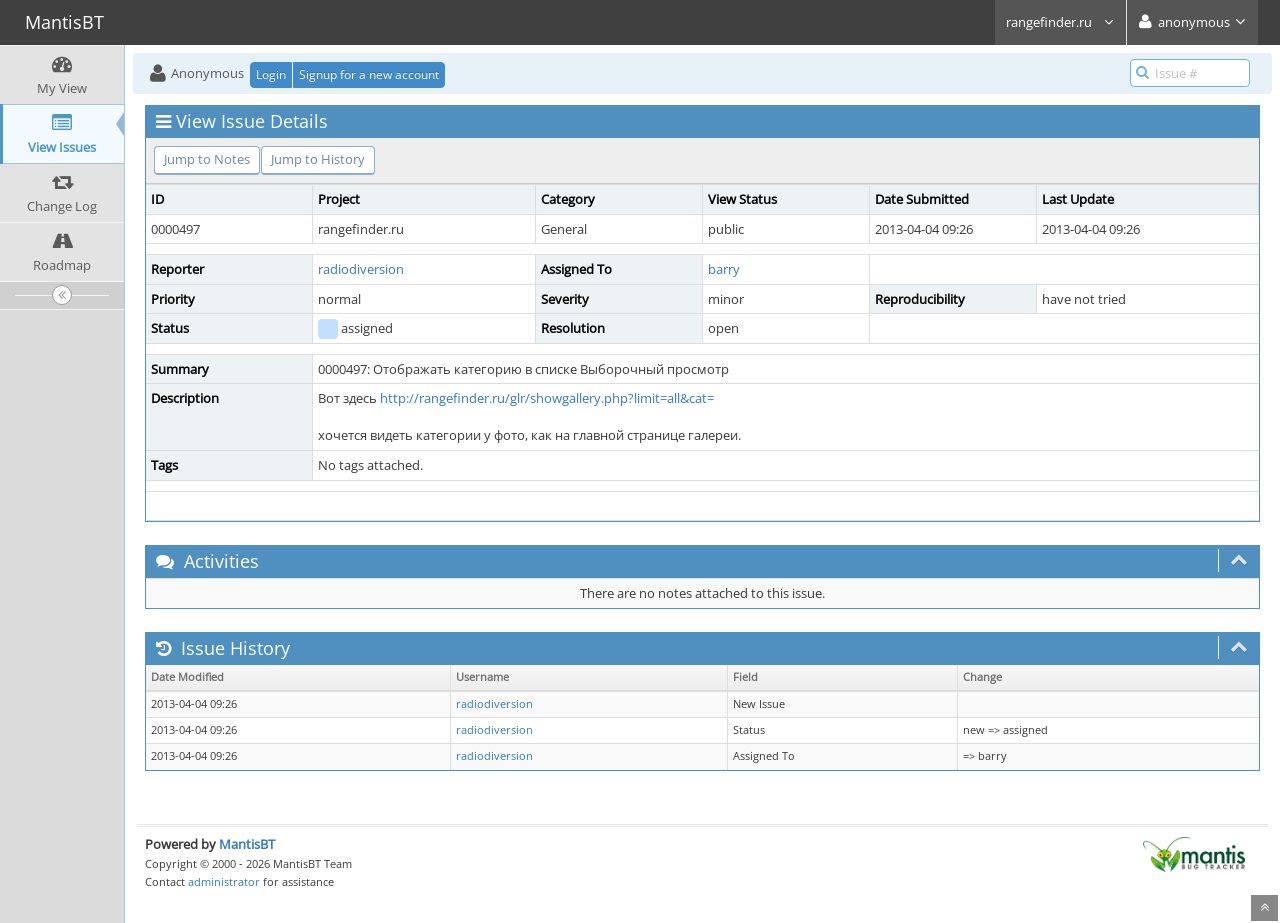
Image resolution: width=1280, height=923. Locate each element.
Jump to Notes (207, 159)
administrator (224, 881)
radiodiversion (361, 269)
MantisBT (247, 844)
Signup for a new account (369, 74)
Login (271, 74)
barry (724, 269)
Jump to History (318, 159)
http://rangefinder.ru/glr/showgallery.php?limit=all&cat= (547, 398)
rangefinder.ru (1060, 22)
